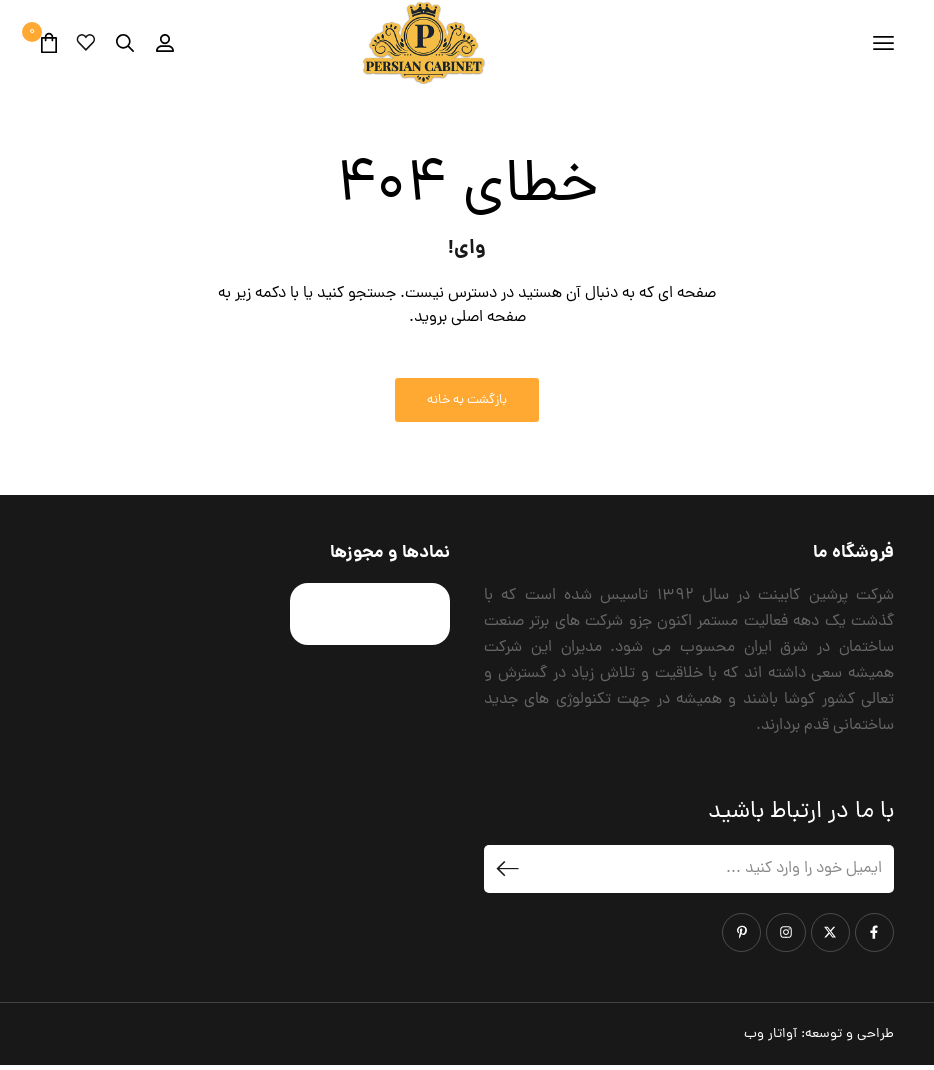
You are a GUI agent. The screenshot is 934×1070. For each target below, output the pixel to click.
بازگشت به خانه (467, 405)
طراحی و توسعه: (819, 1038)
